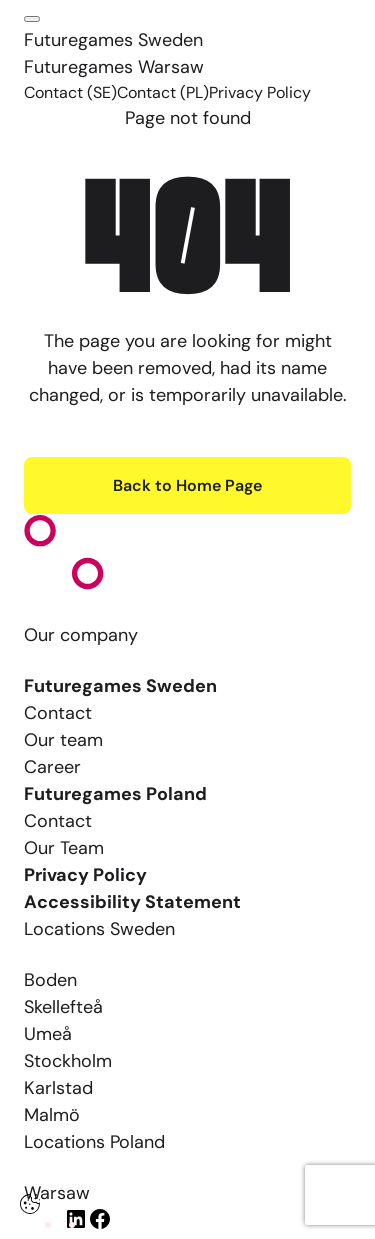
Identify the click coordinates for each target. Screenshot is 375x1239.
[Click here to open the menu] (32, 19)
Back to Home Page (187, 485)
